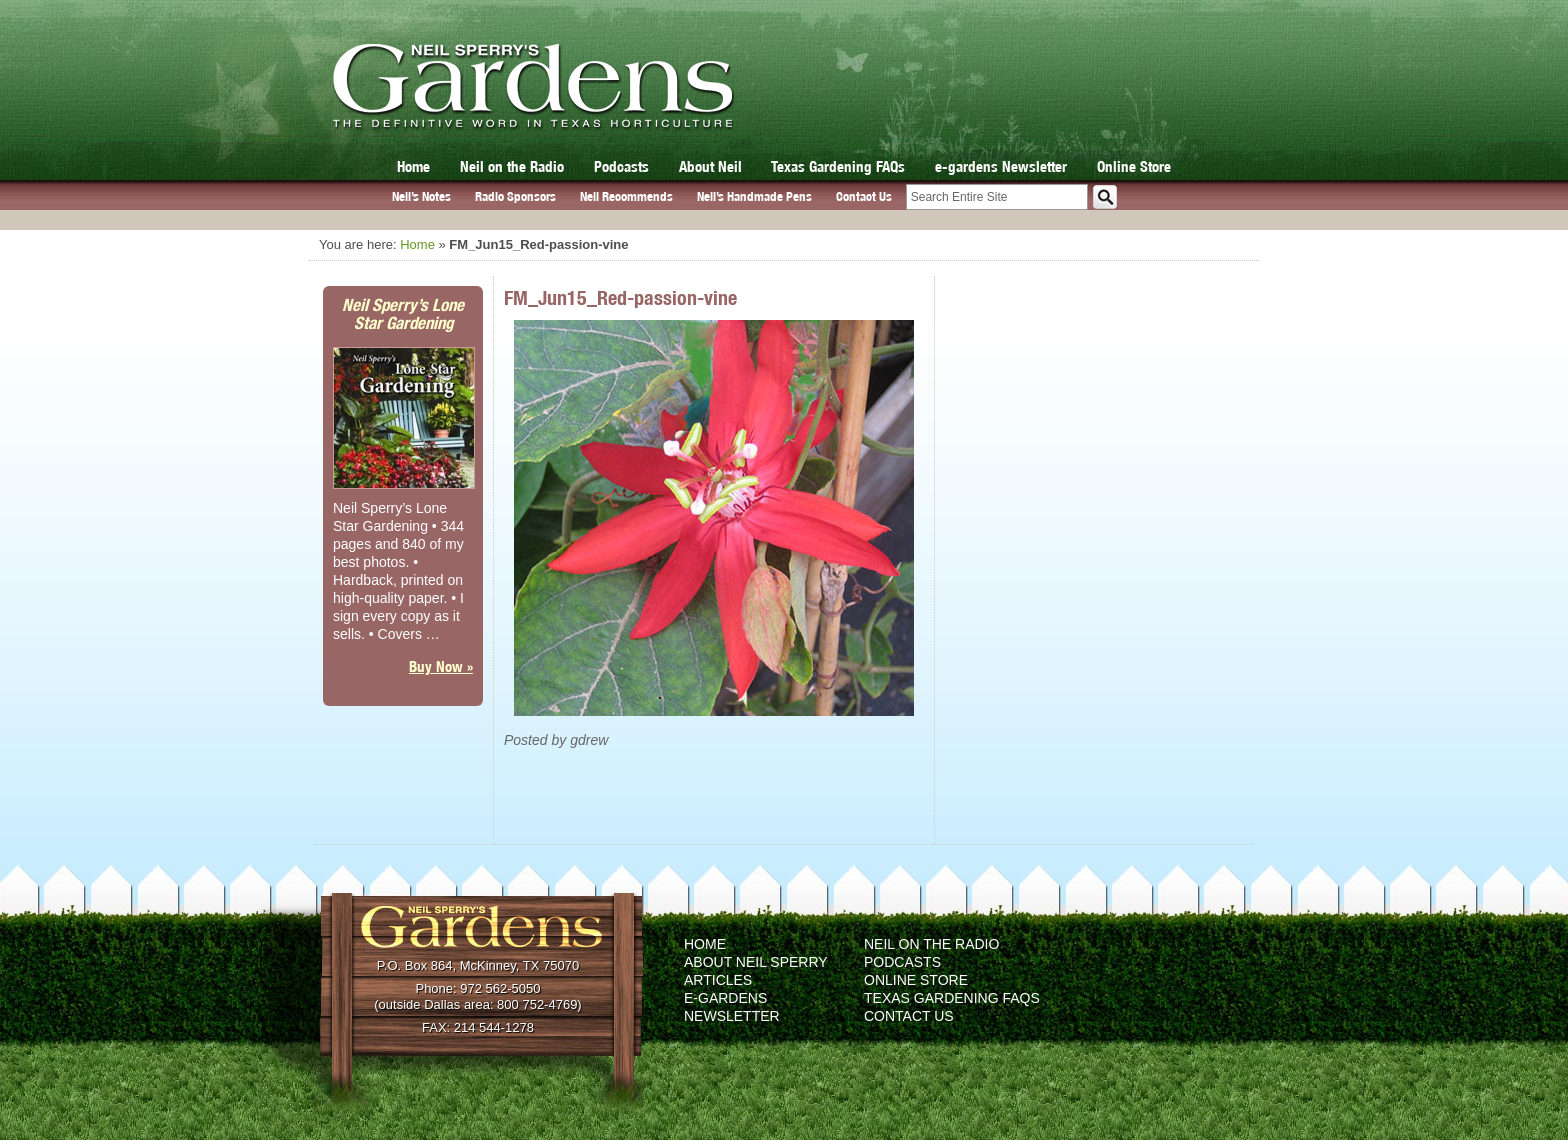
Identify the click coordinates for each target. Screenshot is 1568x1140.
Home (413, 166)
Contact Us (864, 196)
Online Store (1134, 166)
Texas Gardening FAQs (838, 166)
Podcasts (621, 166)
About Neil (710, 166)
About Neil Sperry (756, 962)
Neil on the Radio (512, 166)
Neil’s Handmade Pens (754, 196)
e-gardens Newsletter (1001, 166)
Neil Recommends (626, 196)
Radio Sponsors (515, 196)
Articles (718, 980)
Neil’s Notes (421, 196)
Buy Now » (441, 666)
